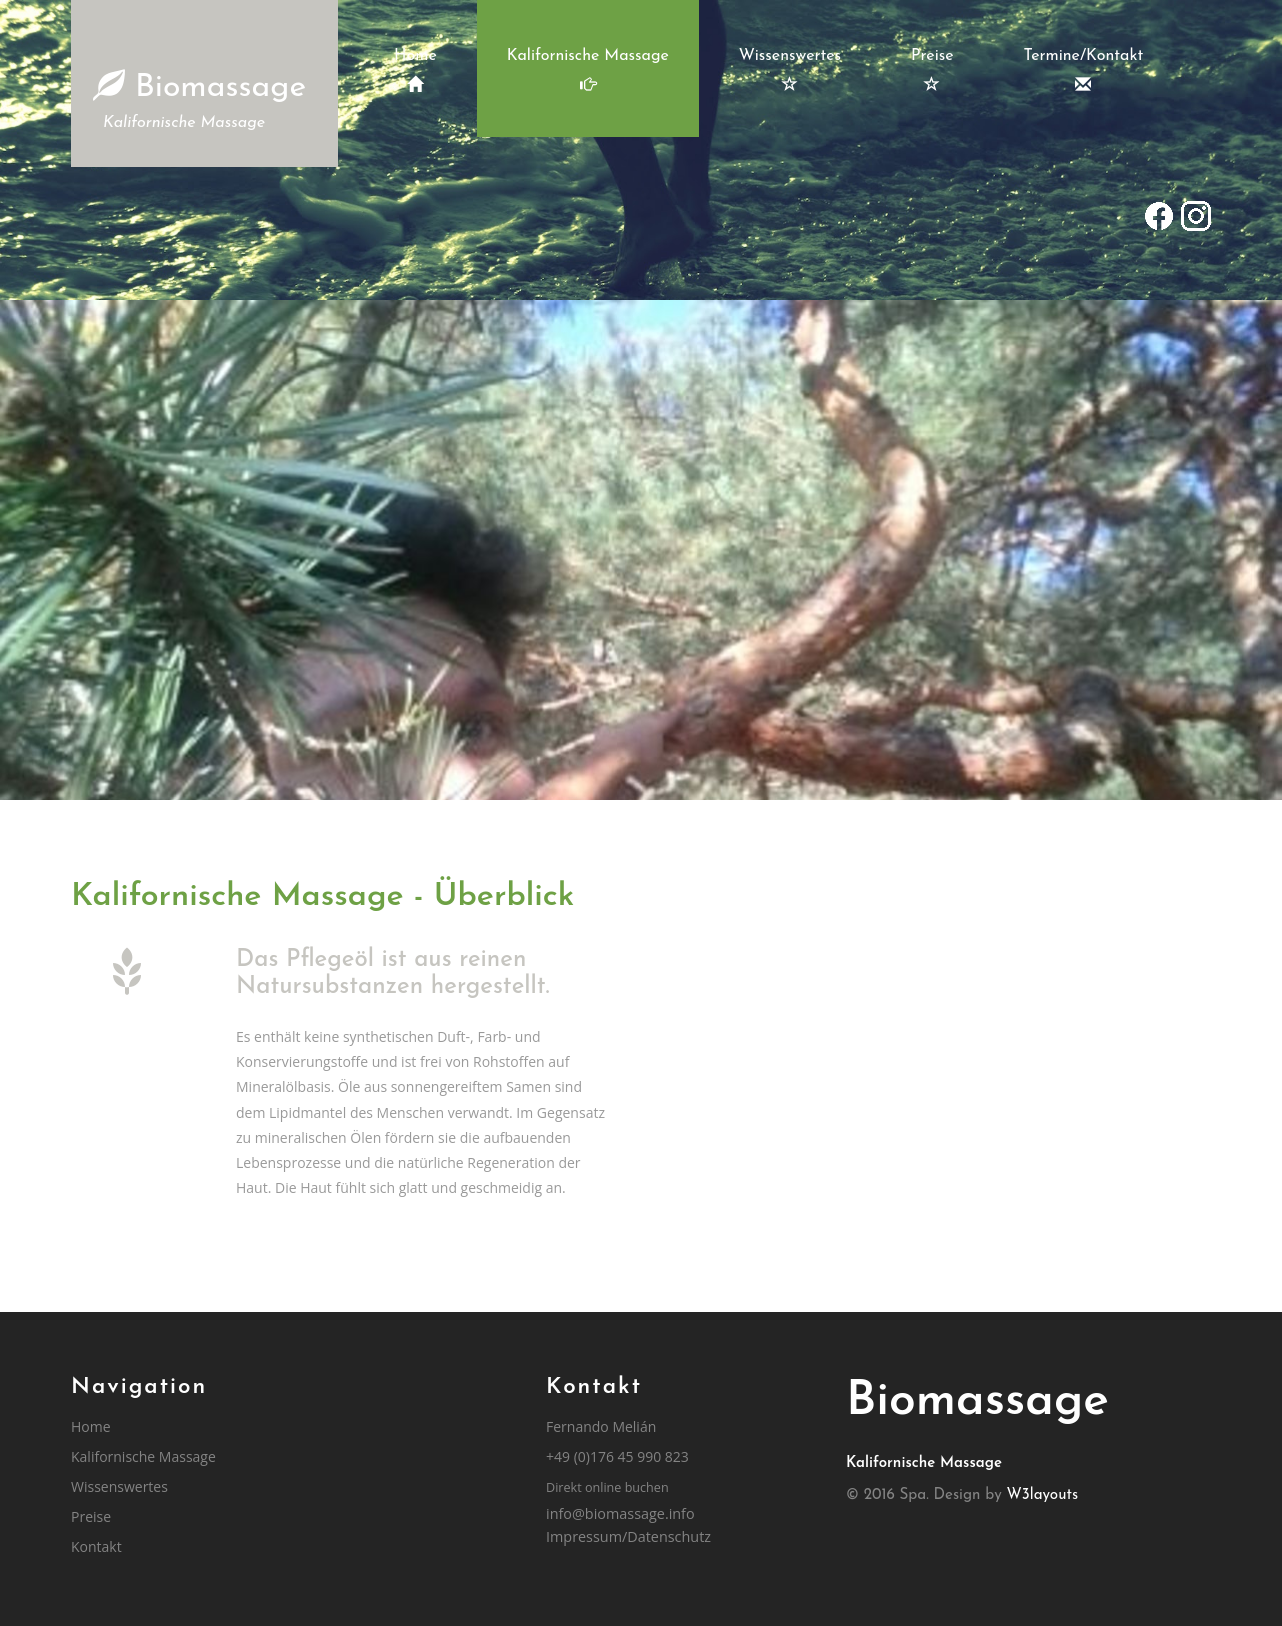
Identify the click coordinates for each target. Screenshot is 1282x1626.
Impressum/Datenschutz (628, 1536)
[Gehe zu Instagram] (1195, 217)
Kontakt (96, 1546)
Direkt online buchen (607, 1487)
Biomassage (199, 102)
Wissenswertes (790, 70)
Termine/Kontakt (1084, 70)
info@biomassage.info (620, 1513)
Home (415, 70)
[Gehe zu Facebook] (1159, 217)
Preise (932, 70)
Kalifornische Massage (588, 70)
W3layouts (1043, 1495)
